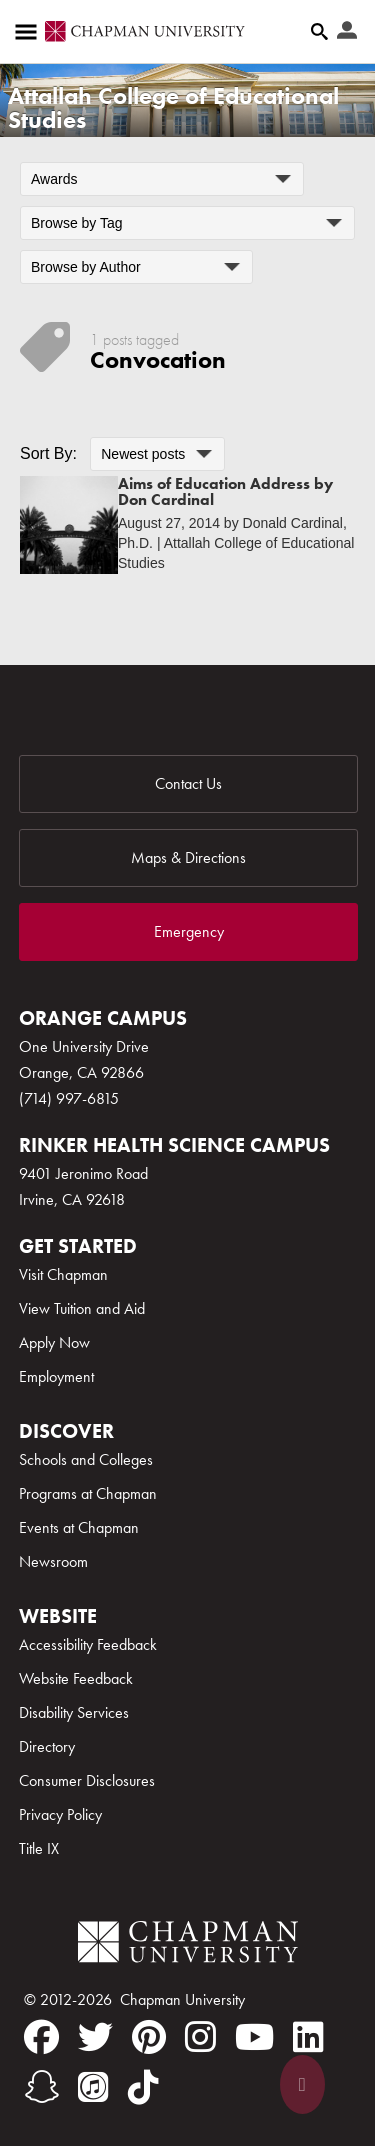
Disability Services (74, 1712)
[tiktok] (143, 2087)
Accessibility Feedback (88, 1644)
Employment (56, 1376)
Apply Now (54, 1342)
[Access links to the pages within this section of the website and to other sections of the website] (30, 32)
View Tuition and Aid (82, 1308)
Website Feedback (76, 1678)
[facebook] (41, 2037)
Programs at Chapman (88, 1493)
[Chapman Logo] (188, 1945)
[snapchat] (41, 2087)
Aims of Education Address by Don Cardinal (225, 491)
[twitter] (95, 2037)
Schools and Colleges (86, 1459)
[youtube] (254, 2037)
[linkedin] (308, 2037)
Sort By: (48, 453)
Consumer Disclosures (87, 1780)
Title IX (39, 1848)
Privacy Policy (60, 1814)
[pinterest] (149, 2037)
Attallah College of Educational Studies (173, 107)
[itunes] (93, 2087)
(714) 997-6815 (69, 1098)
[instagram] (200, 2037)
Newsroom (53, 1561)
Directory (47, 1746)
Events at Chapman (79, 1527)
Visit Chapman (63, 1274)
